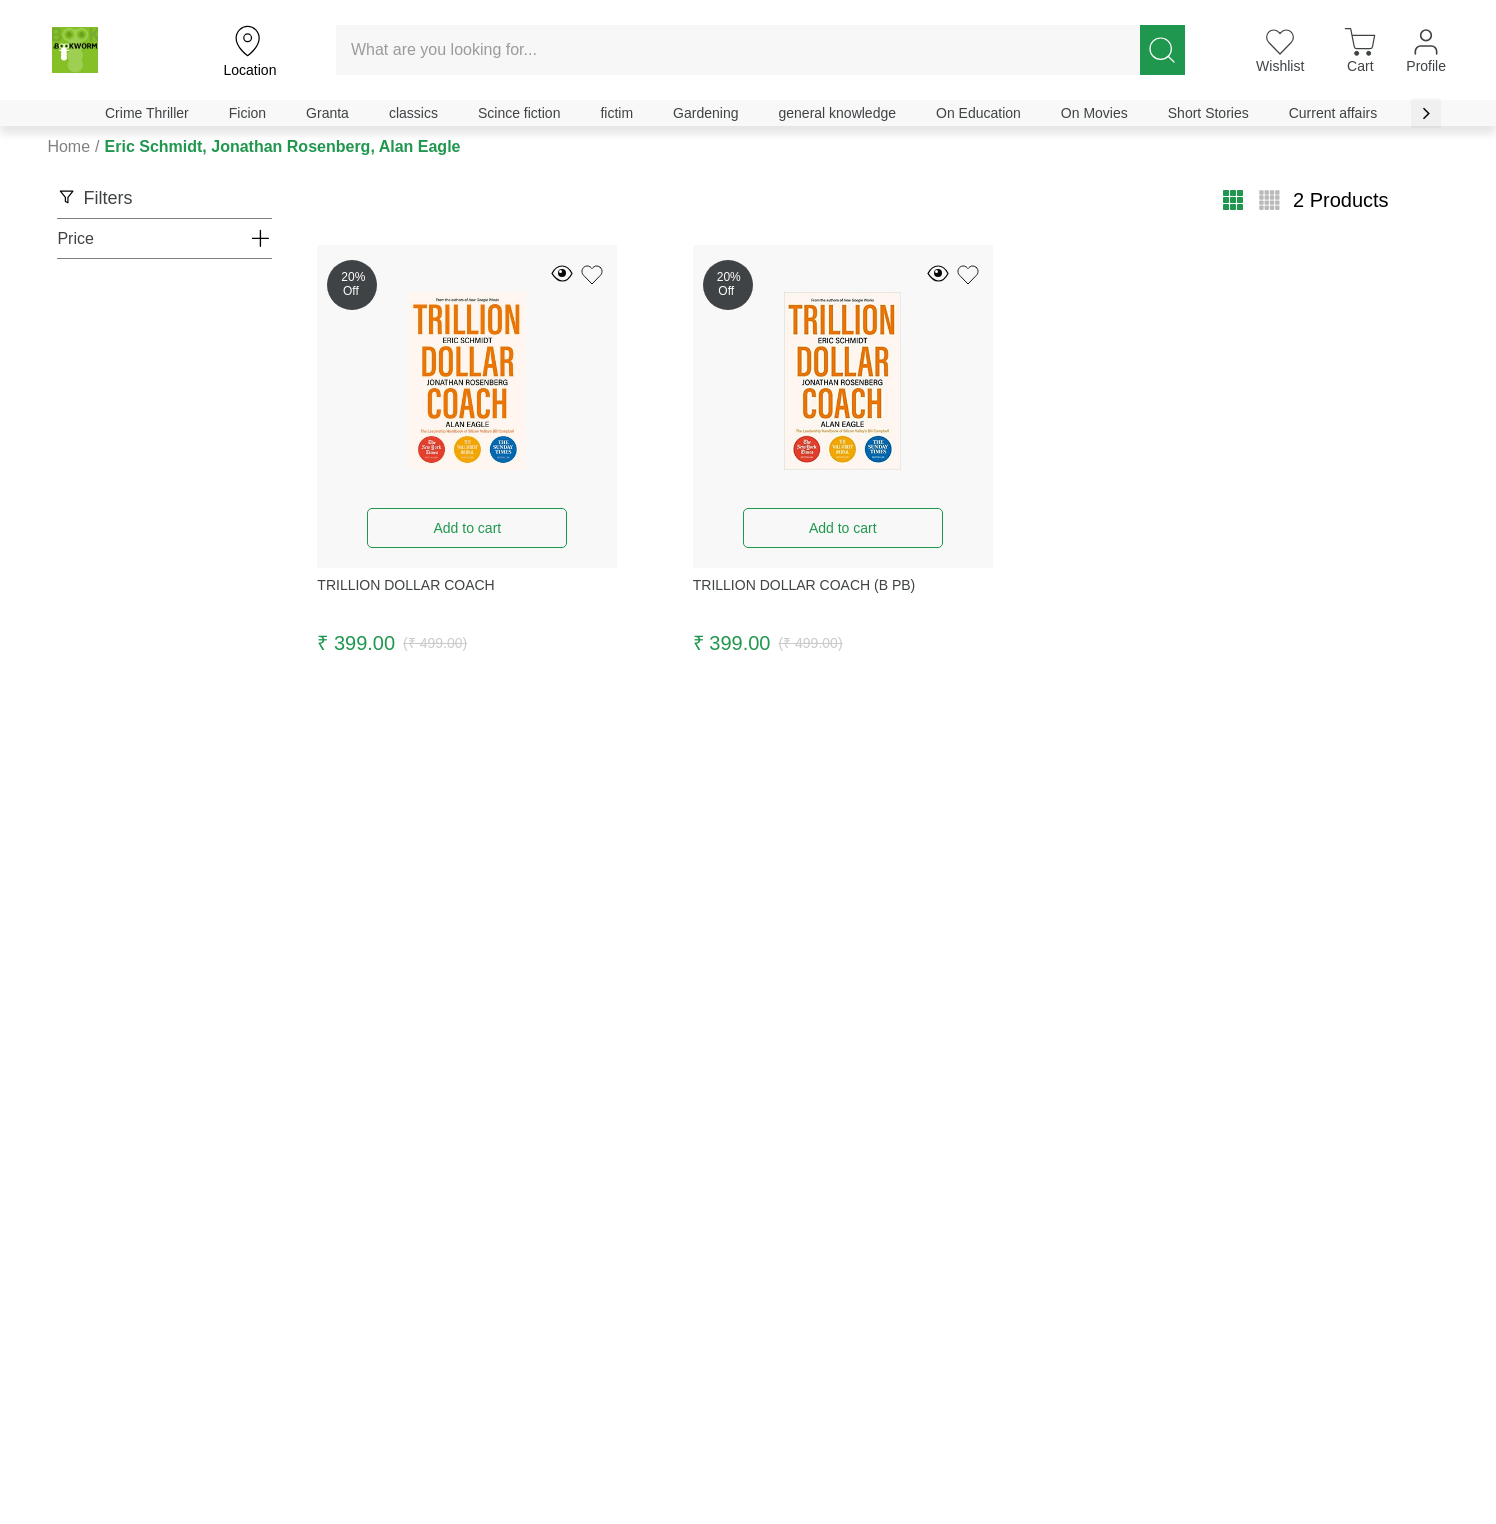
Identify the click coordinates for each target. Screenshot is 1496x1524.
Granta (327, 113)
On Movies (1094, 113)
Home (68, 146)
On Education (978, 113)
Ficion (247, 113)
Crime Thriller (147, 113)
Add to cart (467, 528)
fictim (616, 113)
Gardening (705, 113)
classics (413, 113)
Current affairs (1333, 113)
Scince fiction (519, 113)
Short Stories (1208, 113)
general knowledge (837, 113)
